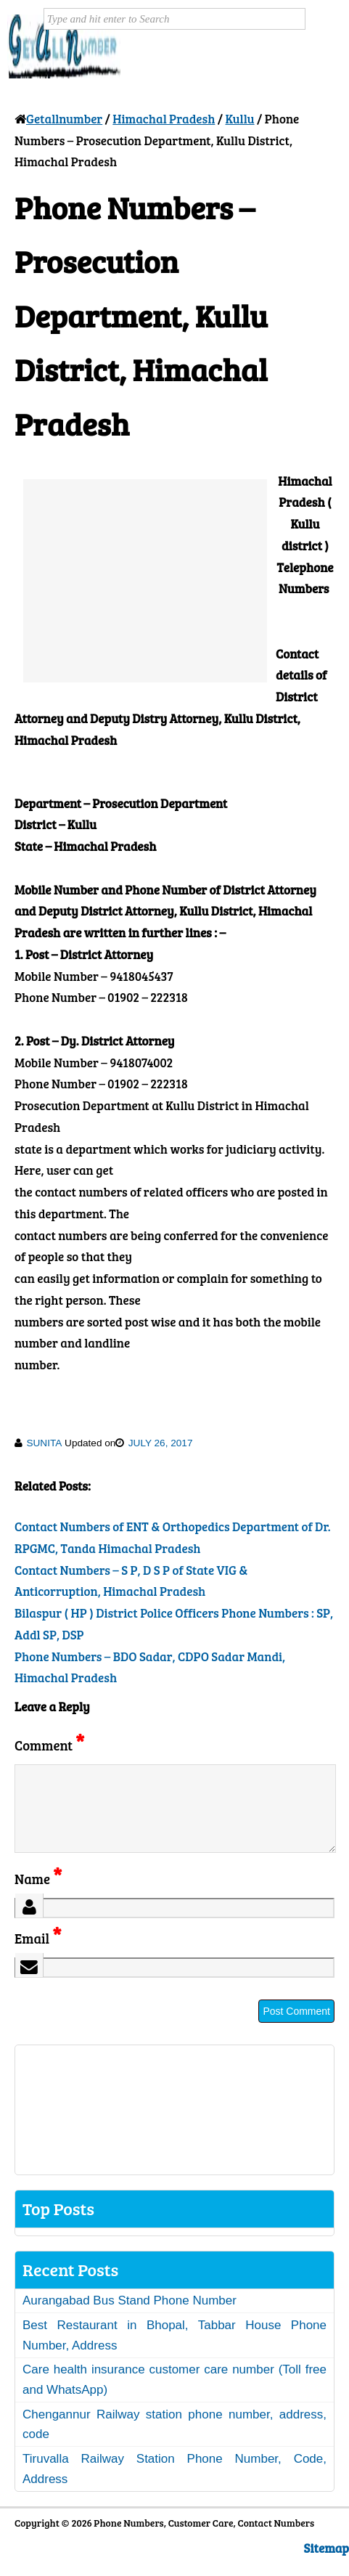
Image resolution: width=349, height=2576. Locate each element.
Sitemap (326, 2565)
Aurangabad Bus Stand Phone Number (129, 2318)
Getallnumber (64, 118)
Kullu (239, 118)
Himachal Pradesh (163, 118)
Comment (49, 1745)
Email (38, 1956)
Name (38, 1896)
